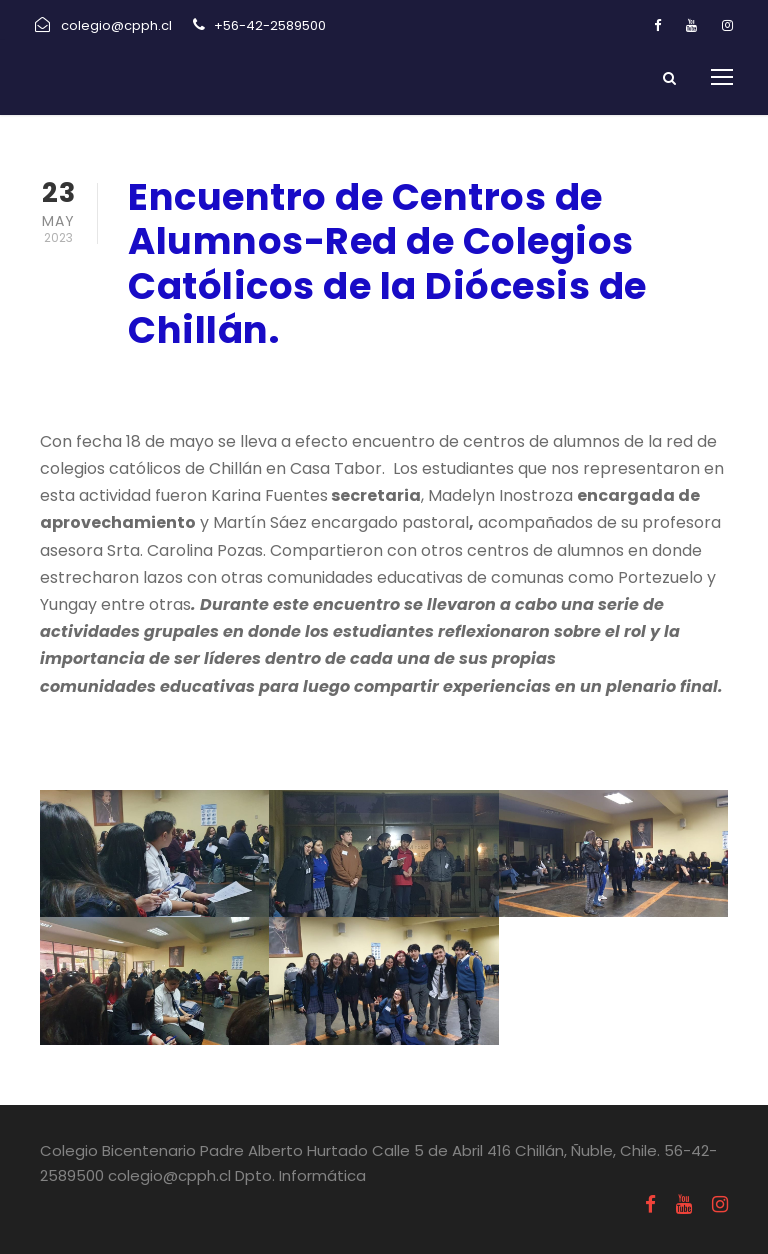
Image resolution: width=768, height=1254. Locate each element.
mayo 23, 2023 (183, 383)
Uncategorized (334, 383)
